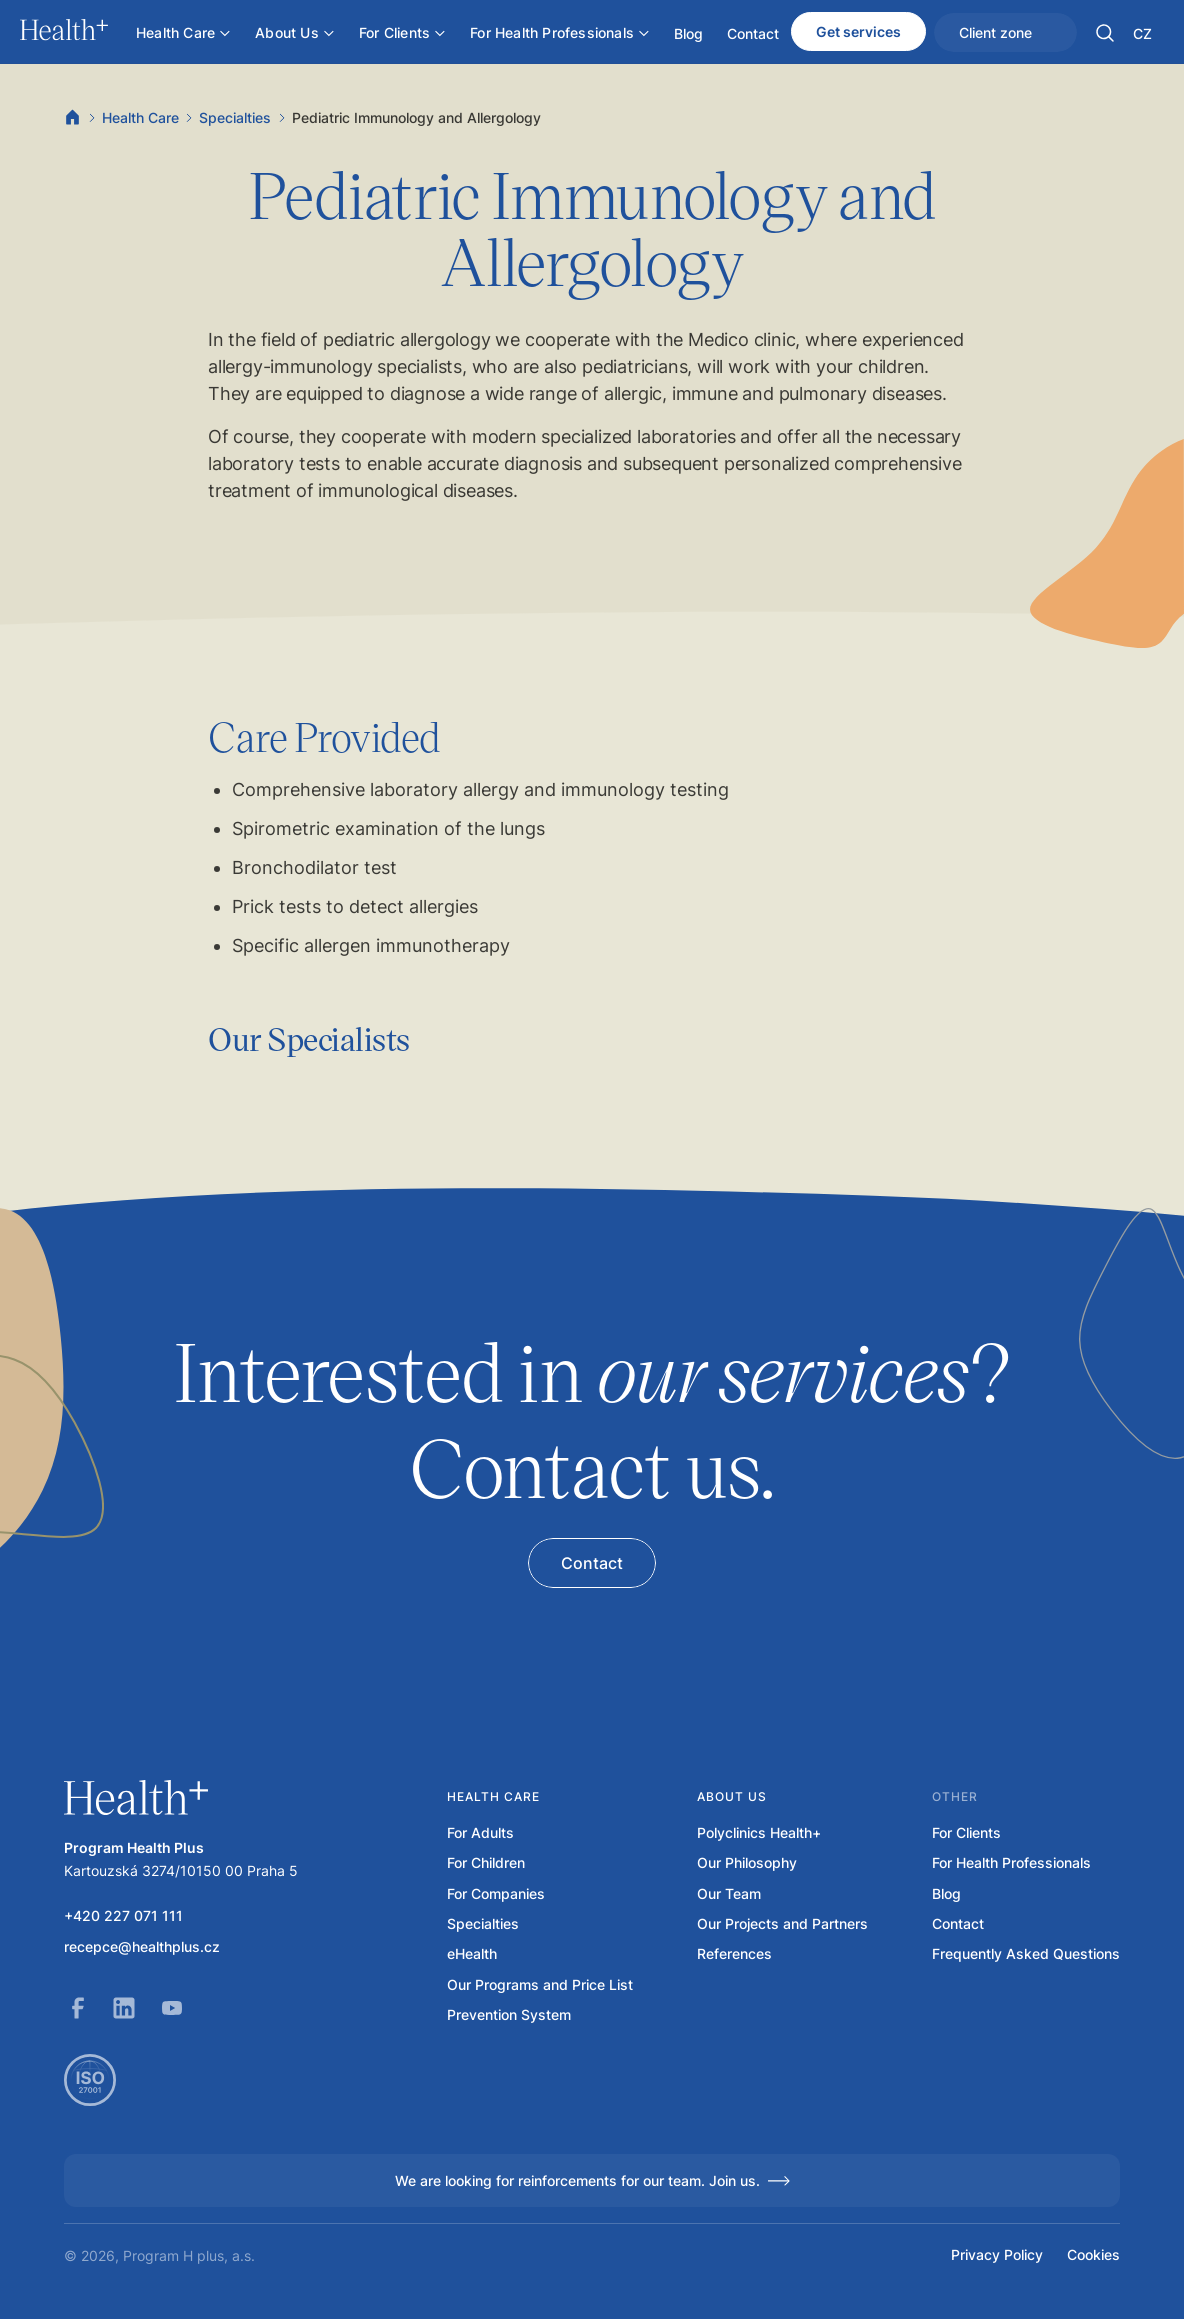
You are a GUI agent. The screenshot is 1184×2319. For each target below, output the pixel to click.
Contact (958, 1924)
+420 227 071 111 (123, 1916)
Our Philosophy (747, 1863)
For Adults (480, 1833)
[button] (1105, 33)
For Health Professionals (1011, 1863)
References (734, 1954)
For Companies (496, 1894)
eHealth (472, 1954)
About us (732, 1796)
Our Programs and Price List (540, 1985)
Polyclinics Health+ (759, 1833)
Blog (946, 1894)
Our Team (729, 1894)
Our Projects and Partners (782, 1924)
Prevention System (509, 2015)
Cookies (1093, 2255)
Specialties (235, 117)
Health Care (140, 117)
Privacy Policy (997, 2255)
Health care (493, 1796)
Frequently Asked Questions (1026, 1954)
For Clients (966, 1833)
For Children (486, 1863)
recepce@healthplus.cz (142, 1947)
